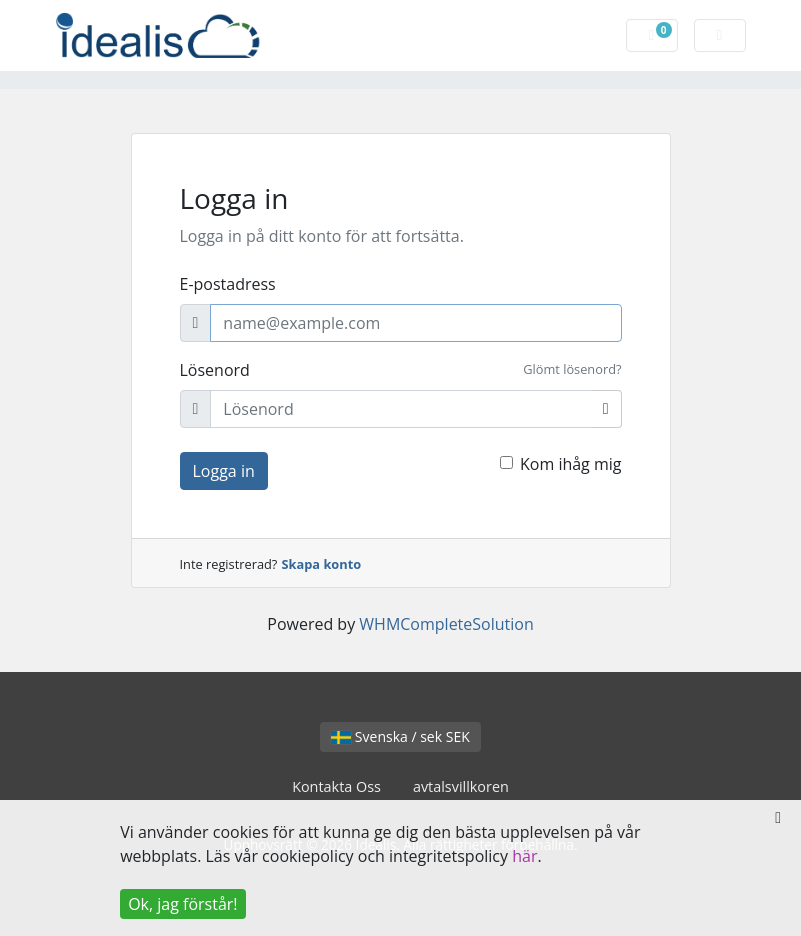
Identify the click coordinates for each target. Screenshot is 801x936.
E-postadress (228, 284)
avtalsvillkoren (461, 786)
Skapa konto (322, 564)
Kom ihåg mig (571, 464)
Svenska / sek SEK (400, 736)
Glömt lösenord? (572, 369)
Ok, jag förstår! (182, 904)
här (524, 856)
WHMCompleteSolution (446, 624)
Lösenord (215, 370)
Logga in (224, 471)
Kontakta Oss (336, 786)
